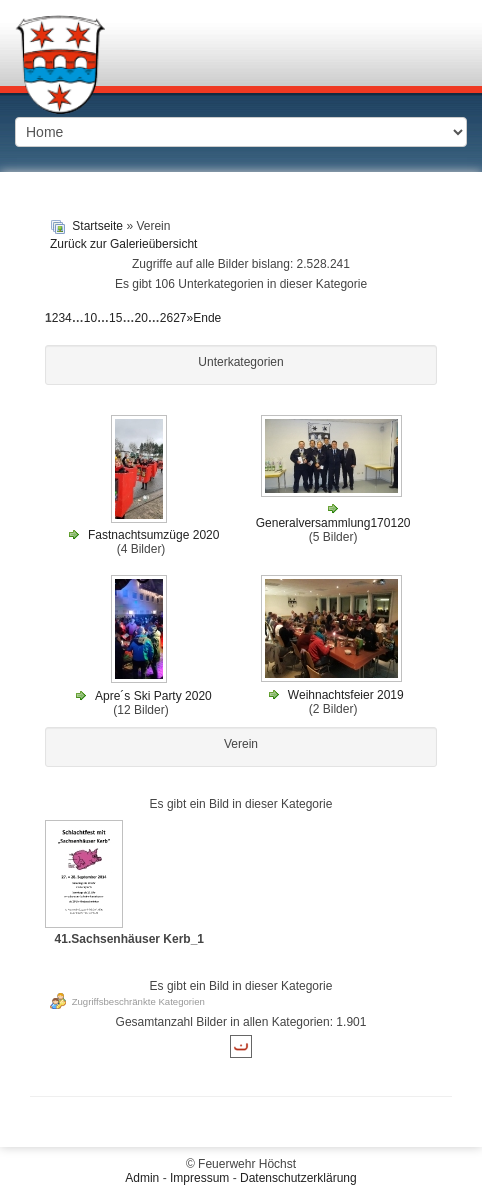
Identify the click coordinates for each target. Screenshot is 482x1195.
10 (90, 318)
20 (140, 318)
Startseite (97, 226)
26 (166, 318)
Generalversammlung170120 (333, 523)
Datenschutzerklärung (298, 1178)
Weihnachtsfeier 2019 (346, 695)
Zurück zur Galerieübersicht (123, 244)
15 (115, 318)
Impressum (199, 1178)
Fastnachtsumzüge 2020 (153, 535)
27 (179, 318)
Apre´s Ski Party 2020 (153, 696)
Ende (207, 318)
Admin (142, 1178)
